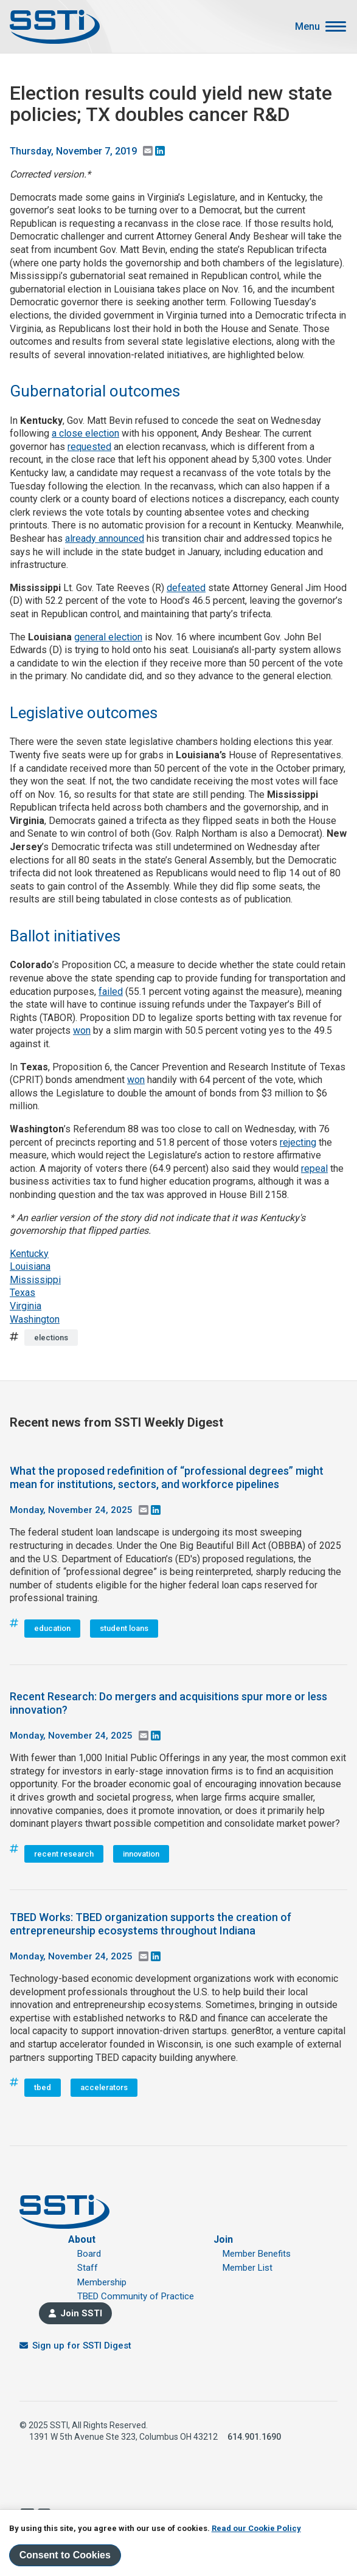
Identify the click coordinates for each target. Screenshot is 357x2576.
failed (111, 991)
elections (51, 1337)
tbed (42, 2087)
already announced (104, 538)
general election (108, 637)
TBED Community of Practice (135, 2296)
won (82, 1030)
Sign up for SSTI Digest (81, 2345)
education (52, 1628)
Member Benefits (257, 2253)
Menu (307, 26)
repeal (314, 1168)
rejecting (298, 1142)
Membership (102, 2282)
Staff (87, 2267)
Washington (35, 1319)
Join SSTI (81, 2313)
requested (89, 446)
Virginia (25, 1306)
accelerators (104, 2087)
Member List (247, 2267)
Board (89, 2253)
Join (223, 2239)
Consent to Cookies (65, 2555)
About (81, 2239)
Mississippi (35, 1280)
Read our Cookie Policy (256, 2528)
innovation (141, 1853)
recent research (64, 1853)
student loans (124, 1628)
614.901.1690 (254, 2437)
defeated (186, 588)
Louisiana (30, 1266)
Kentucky (29, 1253)
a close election (85, 433)
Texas (22, 1292)
